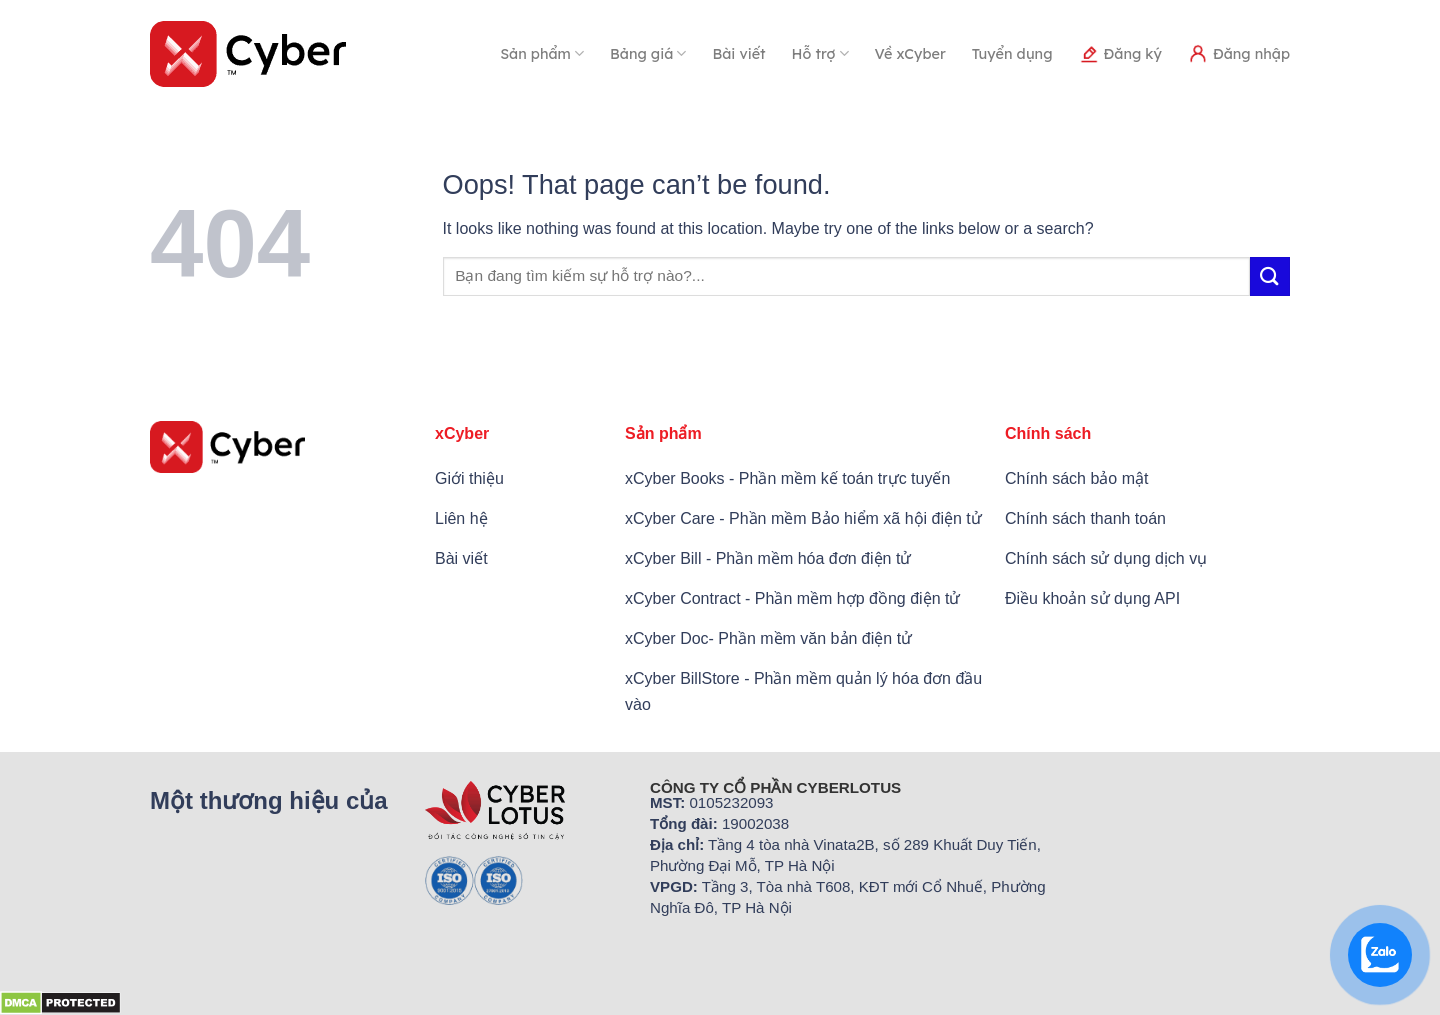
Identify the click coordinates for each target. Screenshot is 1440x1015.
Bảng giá (648, 53)
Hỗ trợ (820, 53)
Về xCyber (910, 54)
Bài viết (738, 54)
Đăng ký (1120, 54)
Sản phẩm (542, 53)
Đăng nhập (1239, 54)
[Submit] (1270, 276)
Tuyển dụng (1012, 54)
